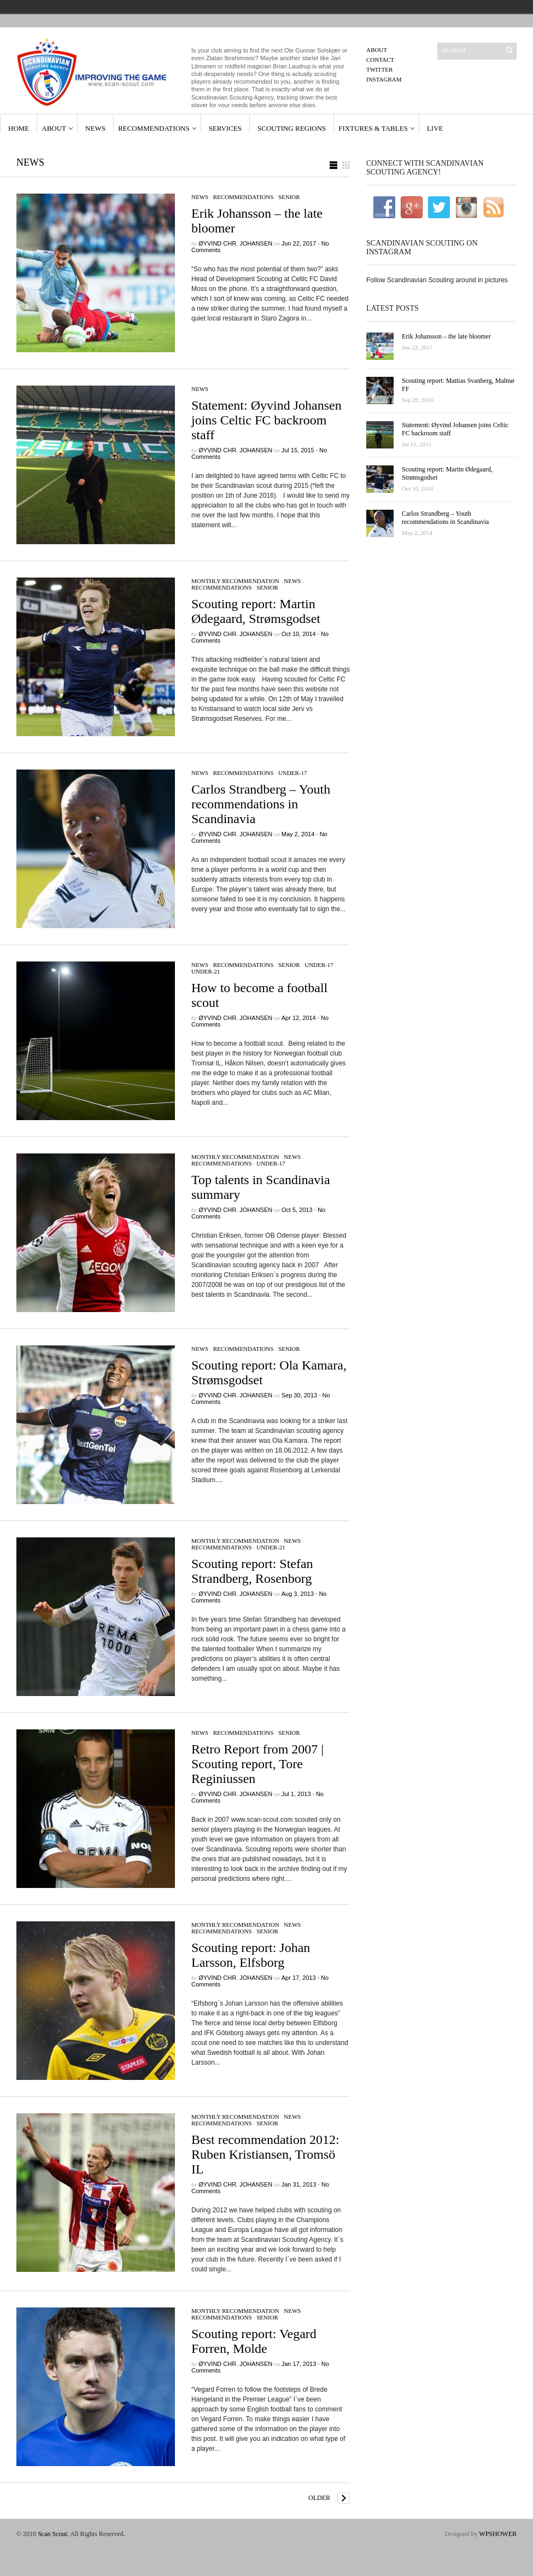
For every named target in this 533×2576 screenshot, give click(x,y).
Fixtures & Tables (373, 128)
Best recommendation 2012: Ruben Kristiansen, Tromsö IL (265, 2154)
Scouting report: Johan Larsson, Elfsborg (250, 1954)
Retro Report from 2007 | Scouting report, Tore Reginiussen (257, 1764)
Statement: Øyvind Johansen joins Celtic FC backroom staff (266, 420)
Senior (289, 197)
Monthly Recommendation (235, 581)
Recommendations (154, 128)
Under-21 (205, 971)
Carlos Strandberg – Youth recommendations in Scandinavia (260, 804)
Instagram (384, 79)
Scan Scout (52, 2534)
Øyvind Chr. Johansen (235, 243)
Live (435, 128)
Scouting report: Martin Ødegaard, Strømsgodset (255, 611)
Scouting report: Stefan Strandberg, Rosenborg (252, 1571)
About (376, 49)
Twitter (379, 69)
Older (319, 2498)
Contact (380, 59)
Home (18, 128)
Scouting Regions (291, 128)
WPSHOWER (498, 2534)
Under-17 (292, 773)
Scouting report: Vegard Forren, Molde (254, 2341)
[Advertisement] (441, 728)
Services (225, 128)
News (95, 128)
